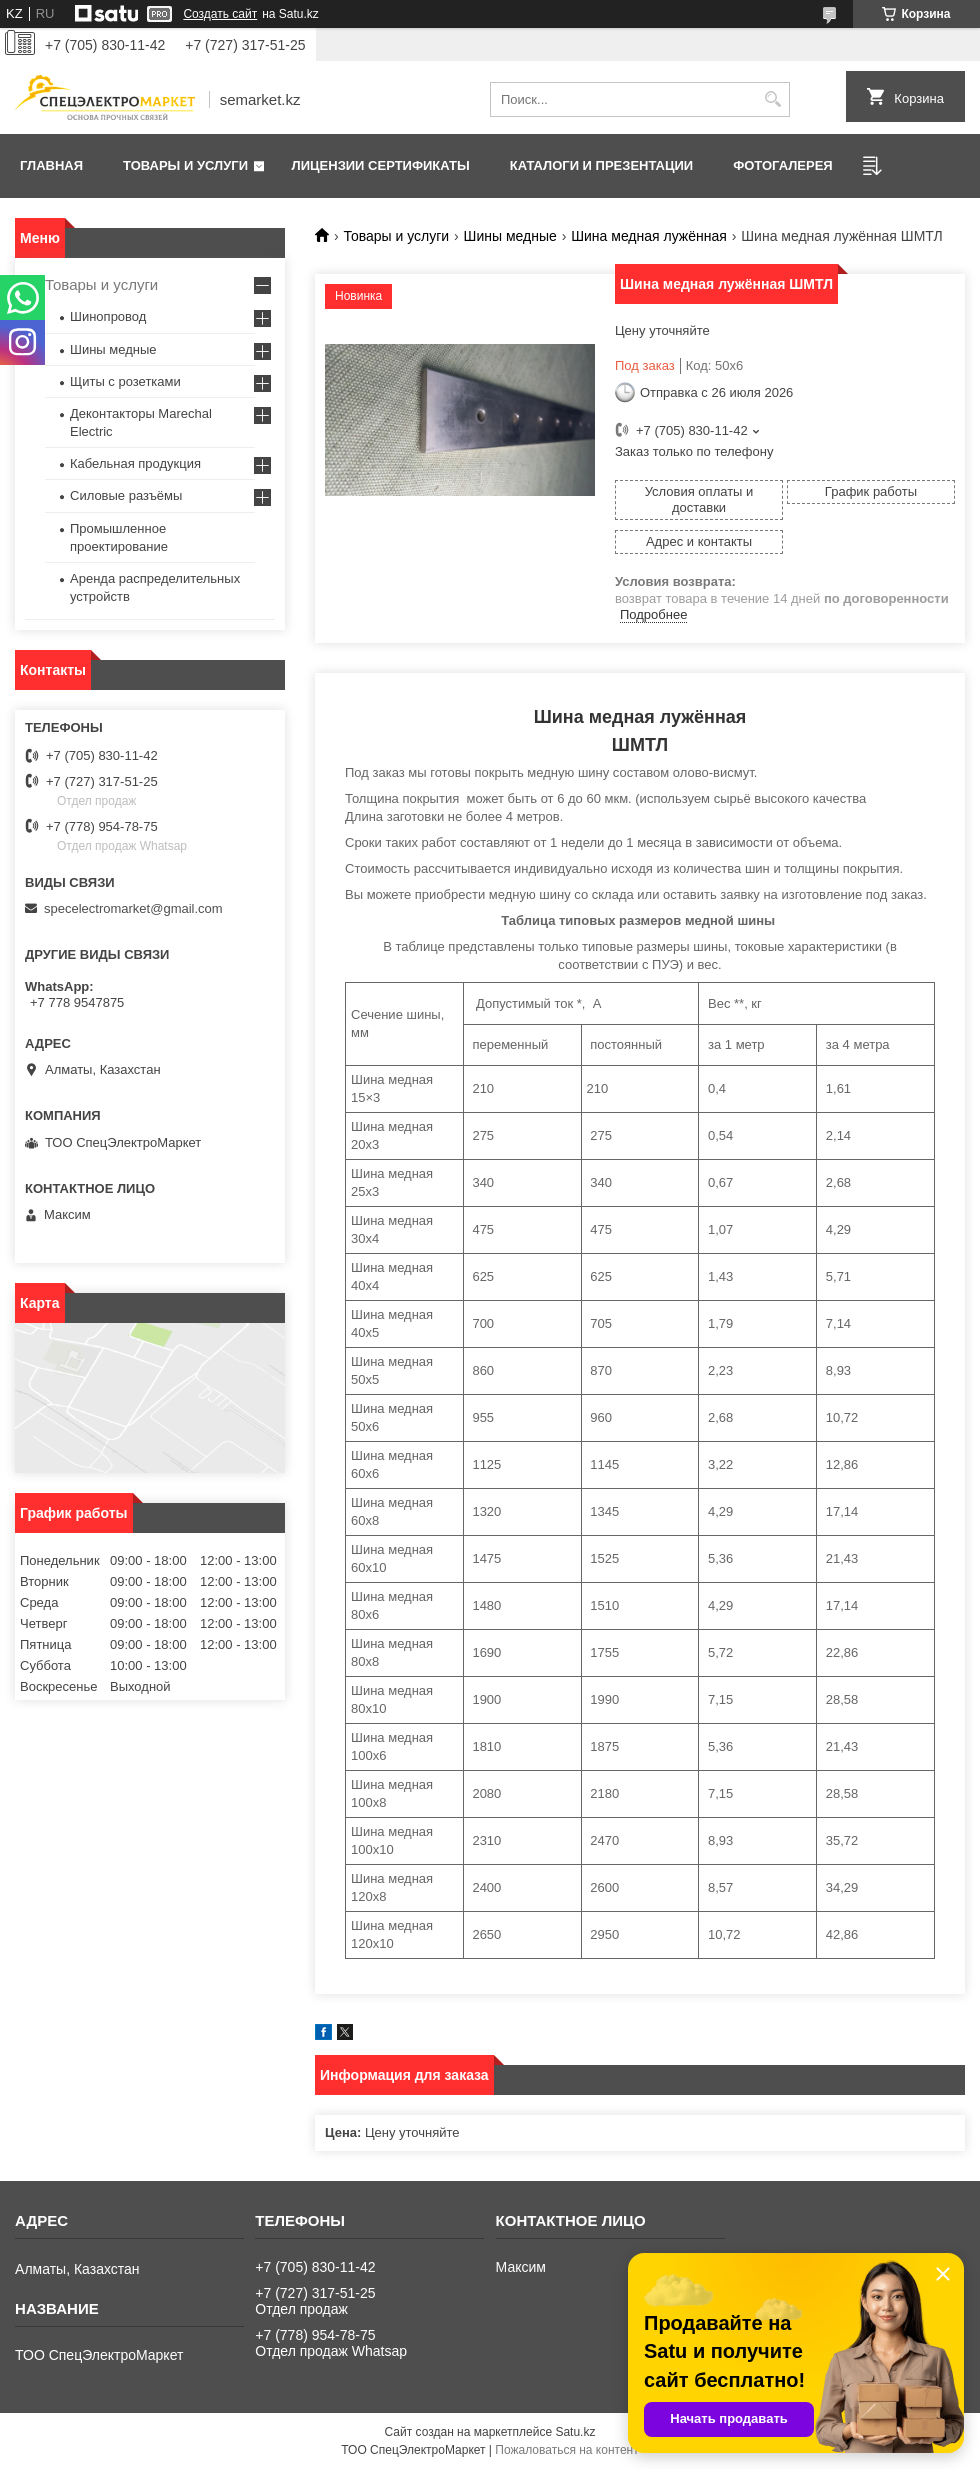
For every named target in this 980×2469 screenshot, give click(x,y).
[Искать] (772, 99)
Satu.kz (575, 2432)
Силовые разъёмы (126, 495)
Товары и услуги (185, 165)
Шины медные (510, 236)
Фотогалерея (783, 165)
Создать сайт (220, 14)
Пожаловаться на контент (566, 2450)
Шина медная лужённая (649, 236)
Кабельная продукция (135, 463)
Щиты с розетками (125, 381)
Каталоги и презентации (601, 165)
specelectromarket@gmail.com (133, 908)
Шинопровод (108, 316)
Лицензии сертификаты (381, 165)
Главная (51, 165)
